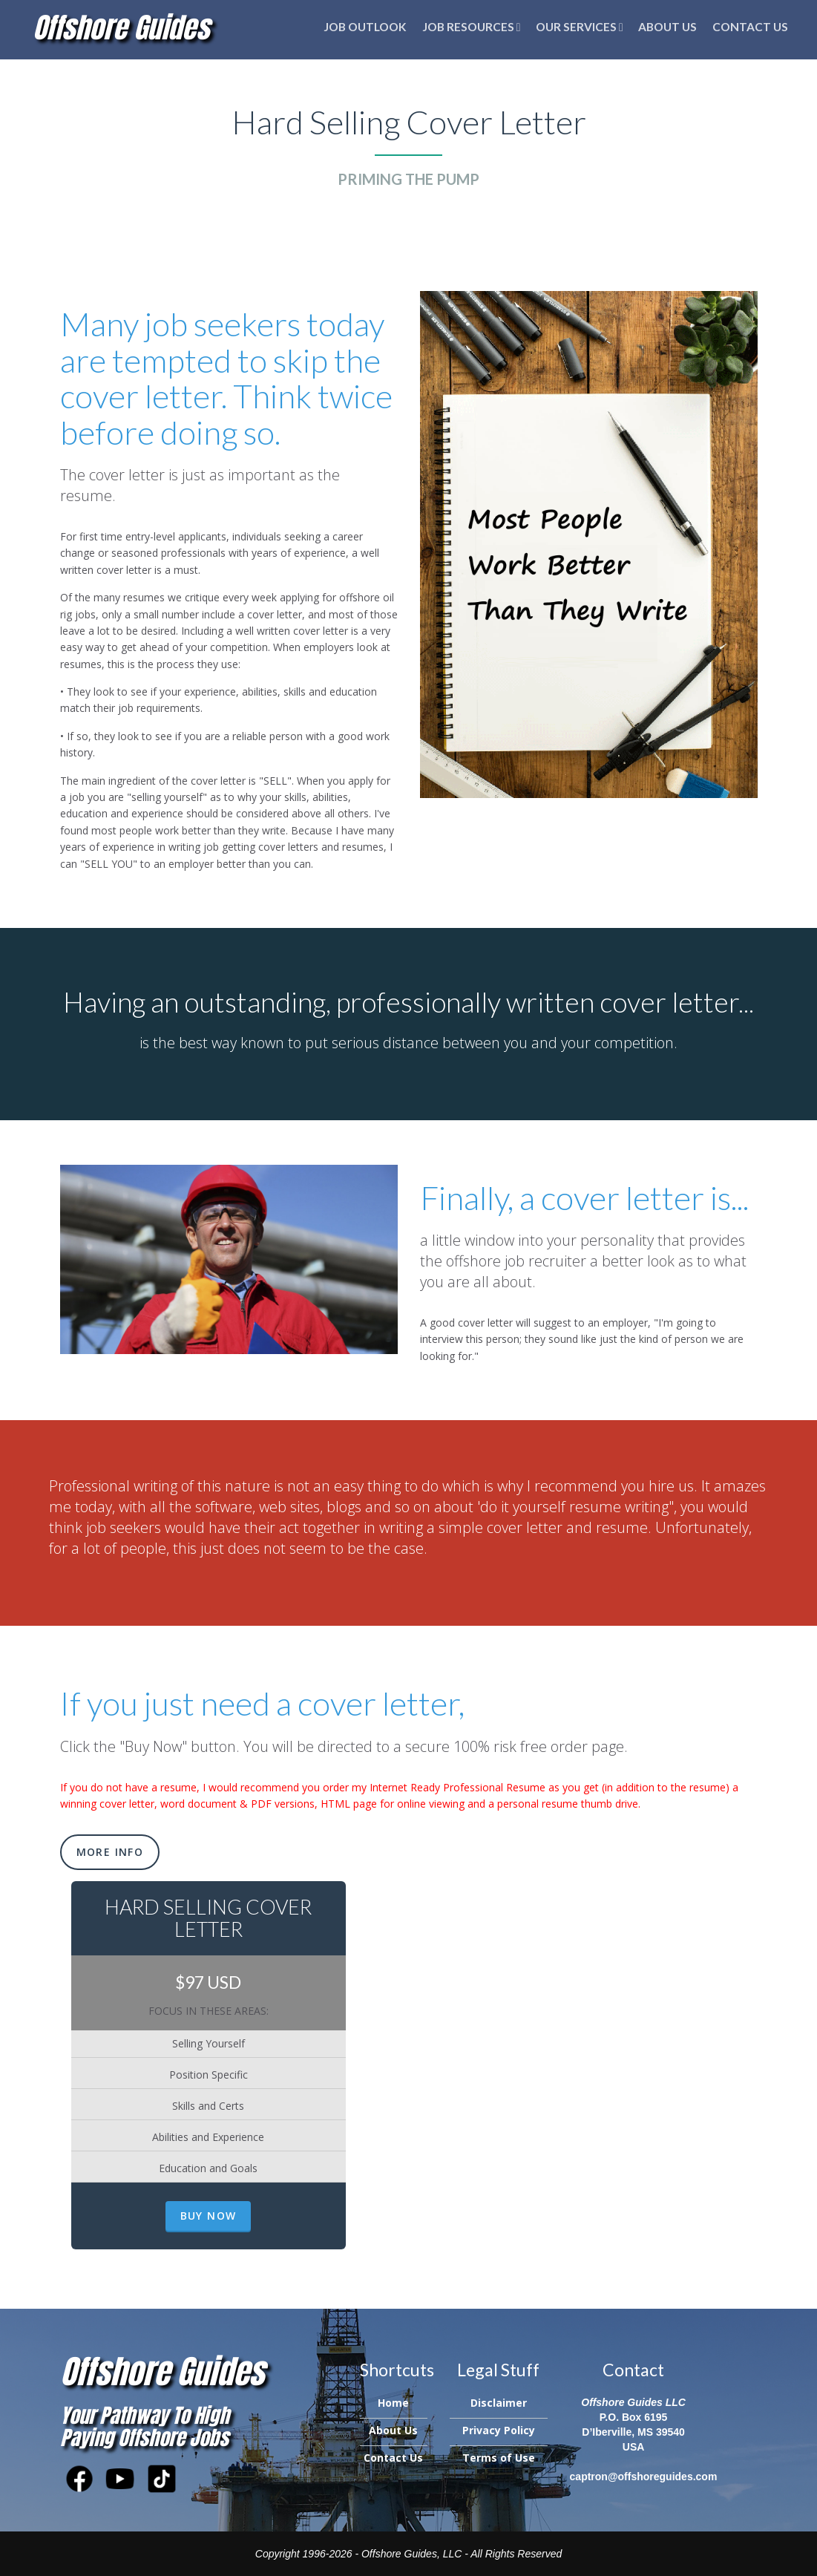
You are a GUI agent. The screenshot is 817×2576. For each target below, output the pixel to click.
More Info (110, 1852)
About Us (667, 26)
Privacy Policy (498, 2430)
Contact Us (750, 26)
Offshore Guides (121, 27)
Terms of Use (498, 2458)
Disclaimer (498, 2403)
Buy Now (208, 2216)
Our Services (579, 26)
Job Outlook (365, 26)
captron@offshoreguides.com (644, 2476)
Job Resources (471, 26)
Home (393, 2403)
